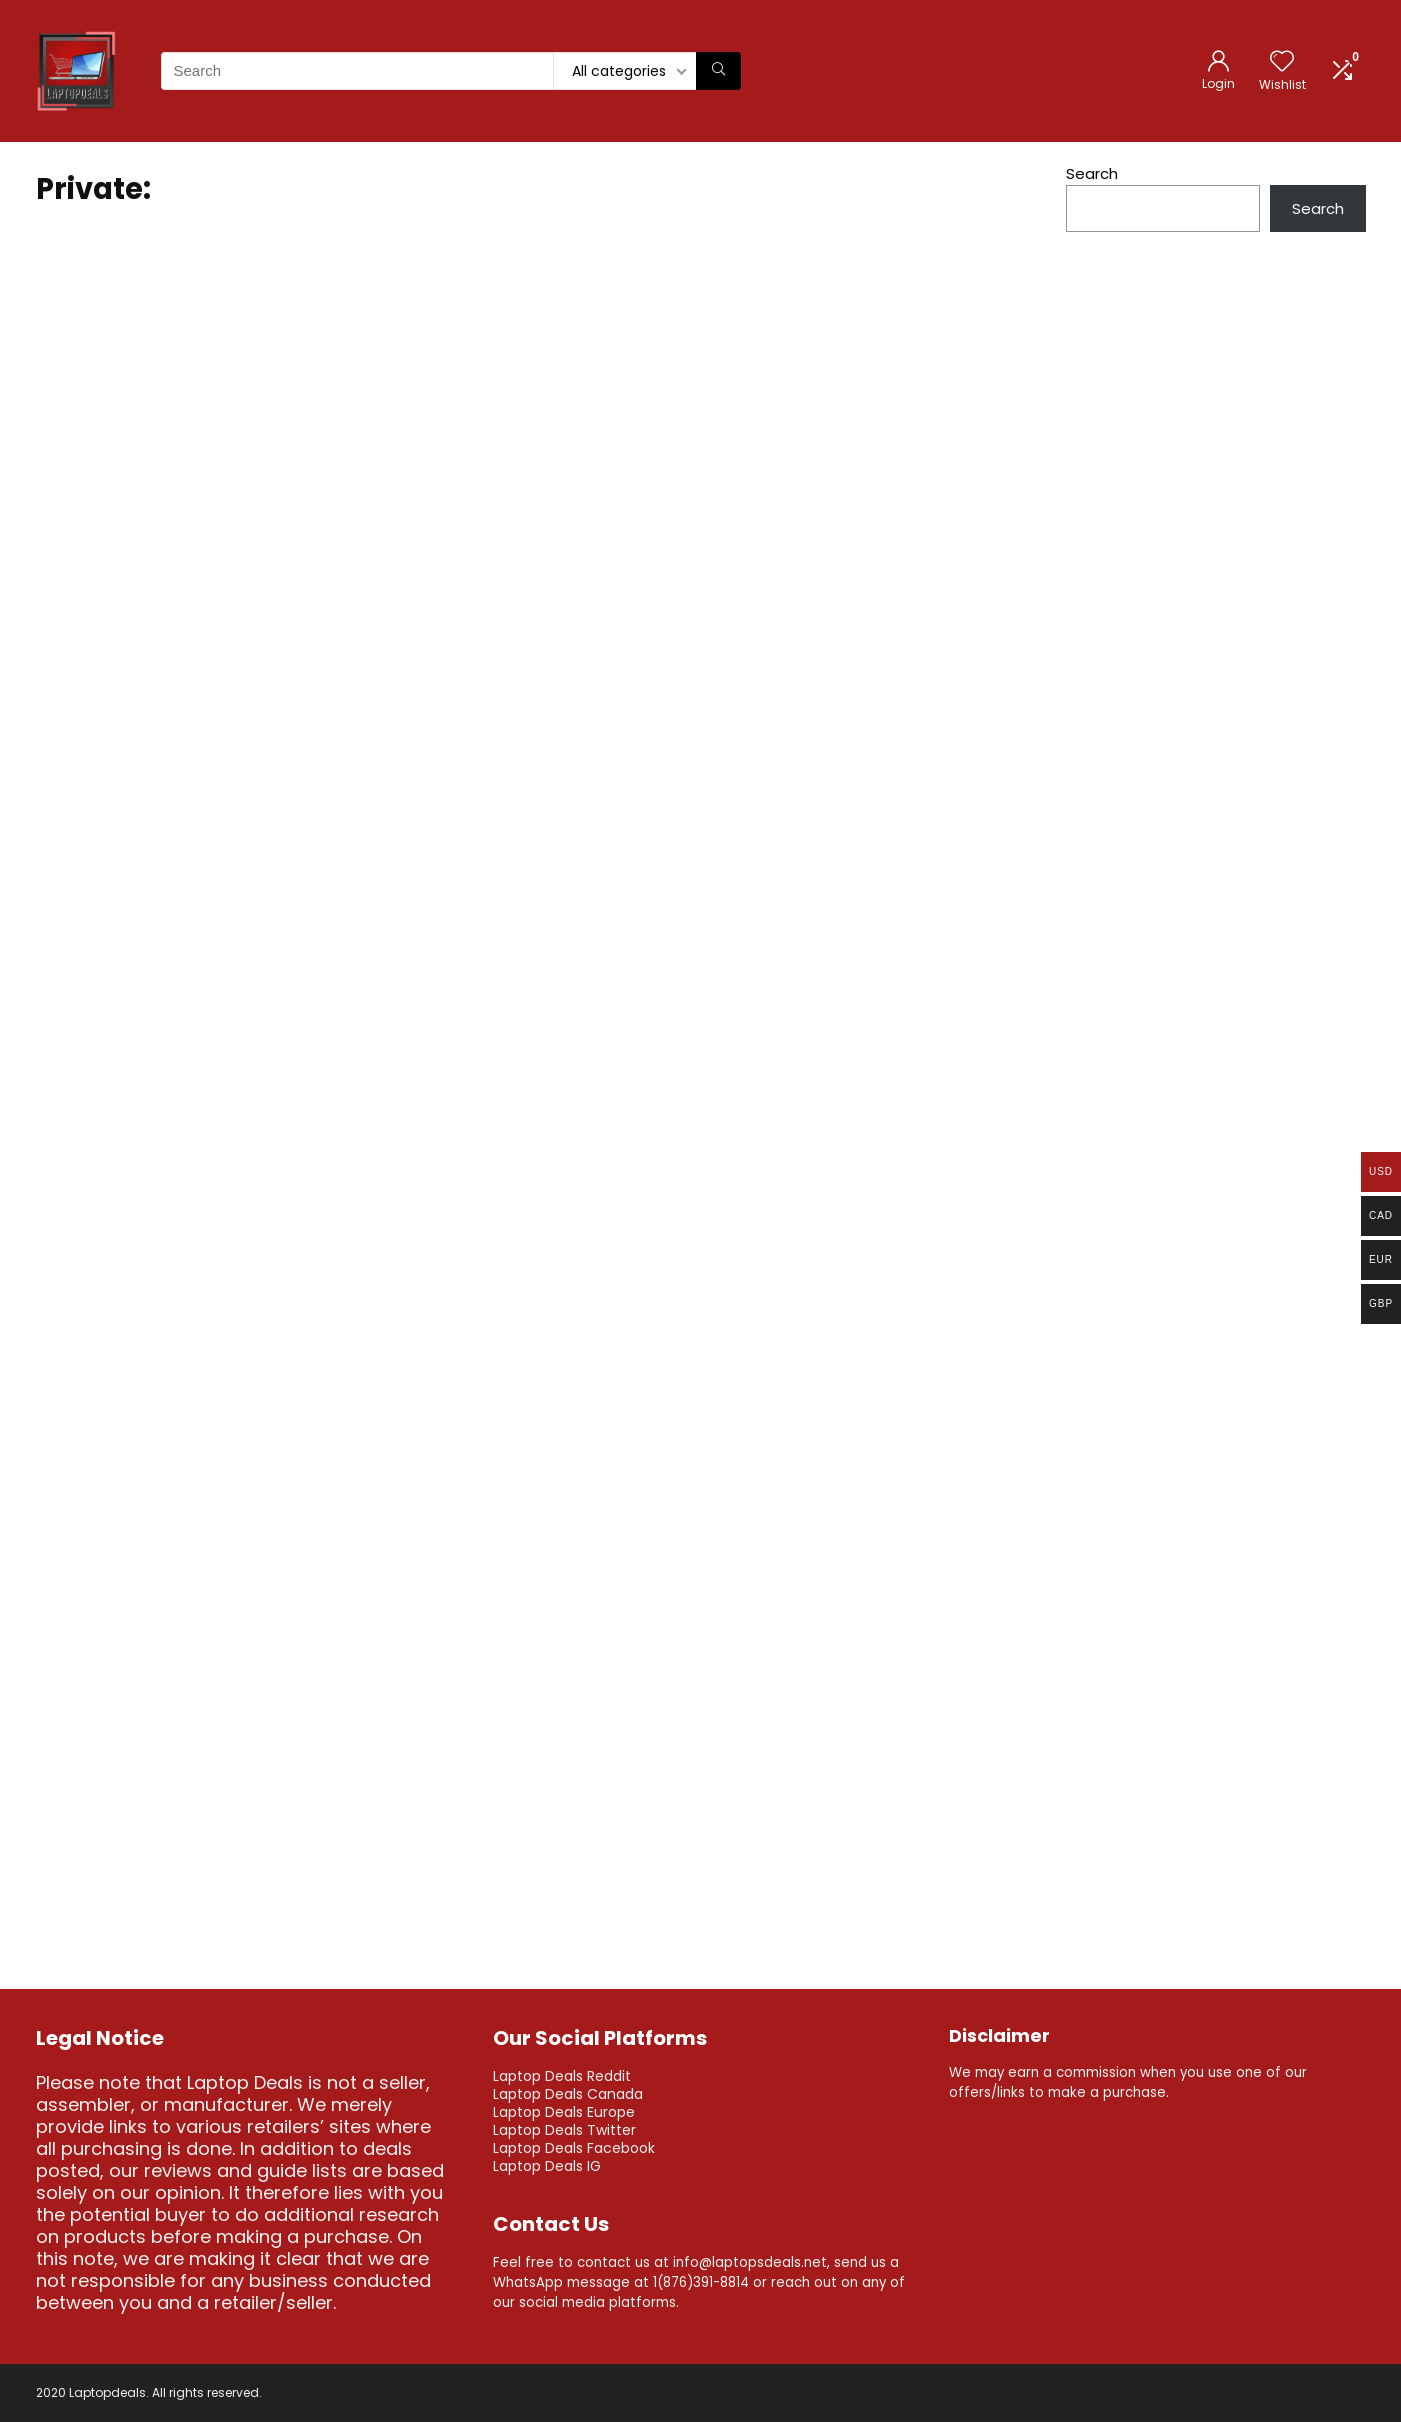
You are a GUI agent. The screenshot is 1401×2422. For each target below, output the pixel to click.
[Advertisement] (1216, 783)
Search (1092, 173)
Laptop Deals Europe (564, 2112)
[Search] (718, 71)
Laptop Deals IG (547, 2166)
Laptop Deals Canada (568, 2094)
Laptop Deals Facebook (574, 2148)
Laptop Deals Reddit (562, 2076)
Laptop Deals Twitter (564, 2130)
